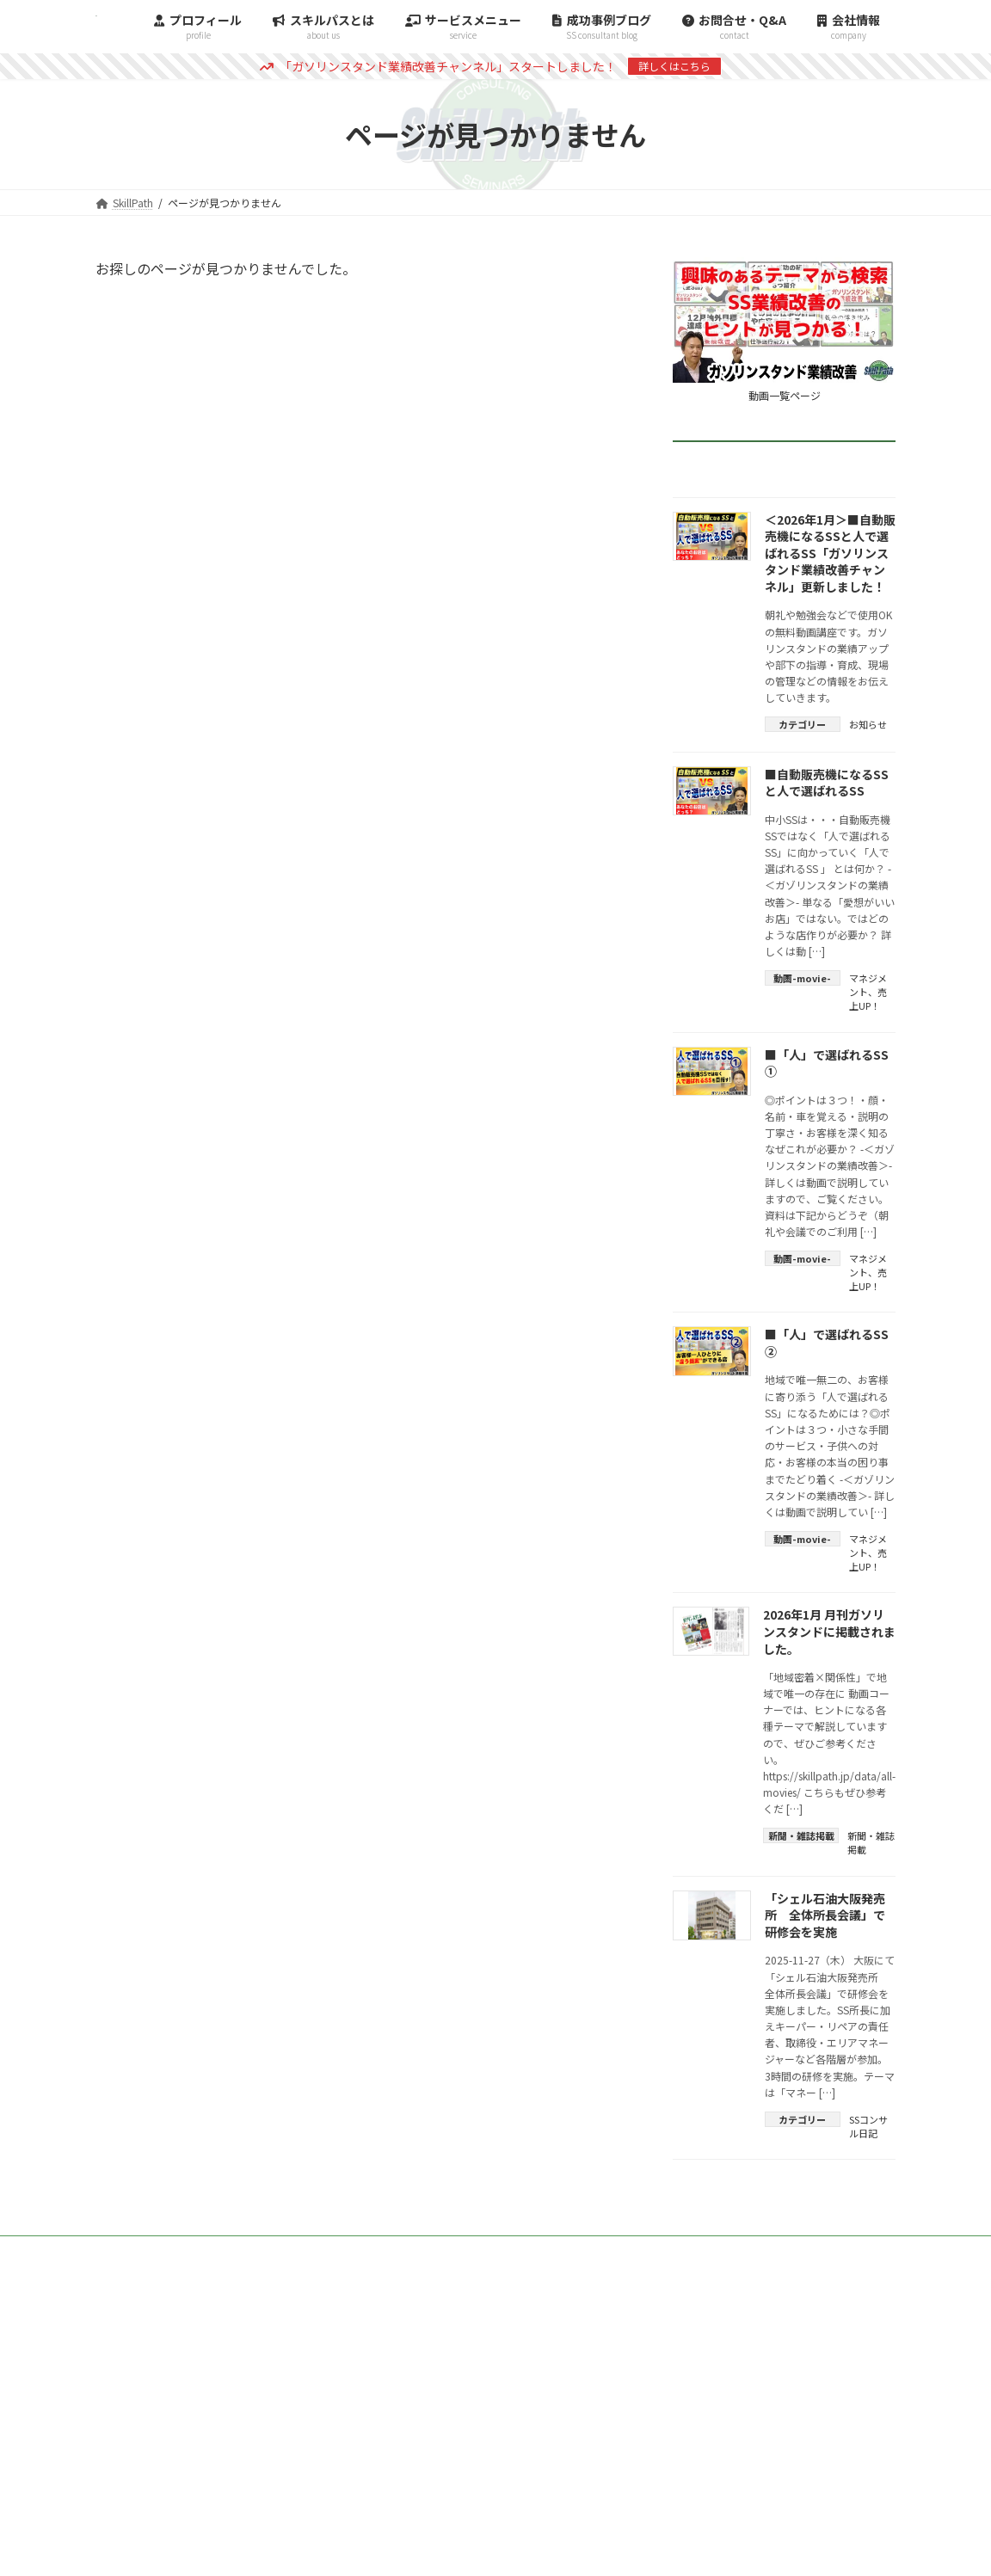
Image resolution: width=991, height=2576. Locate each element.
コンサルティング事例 (523, 2251)
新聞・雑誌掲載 (871, 1842)
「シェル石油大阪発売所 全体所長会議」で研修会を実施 (825, 1915)
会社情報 (852, 2251)
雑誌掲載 (644, 2251)
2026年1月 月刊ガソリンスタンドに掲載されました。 (829, 1631)
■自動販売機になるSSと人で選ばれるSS (827, 782)
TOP (410, 2251)
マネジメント (868, 985)
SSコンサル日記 (868, 2126)
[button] (495, 2330)
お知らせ (868, 724)
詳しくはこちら (674, 65)
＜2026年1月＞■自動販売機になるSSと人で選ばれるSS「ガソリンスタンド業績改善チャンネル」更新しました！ (830, 553)
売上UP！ (868, 998)
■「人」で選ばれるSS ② (827, 1342)
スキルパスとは (748, 2251)
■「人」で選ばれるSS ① (827, 1063)
